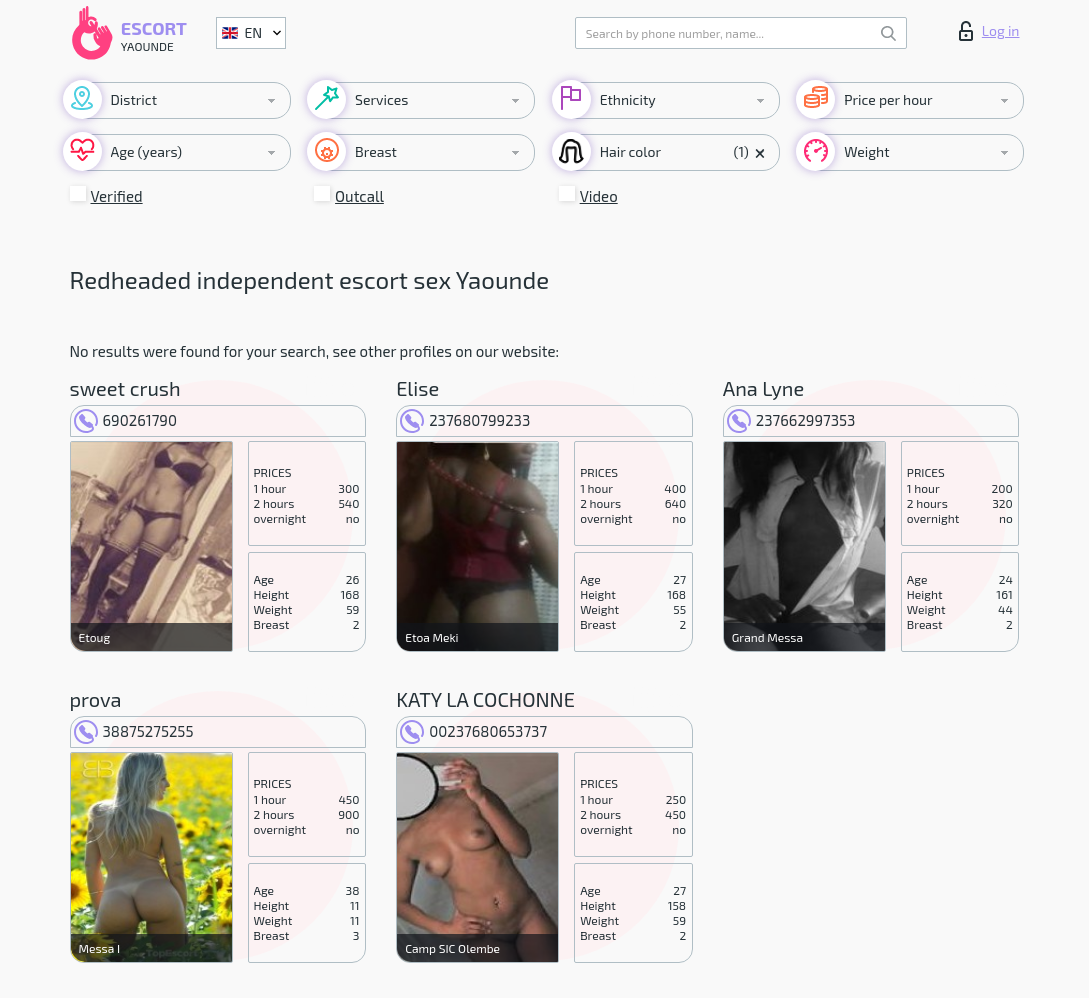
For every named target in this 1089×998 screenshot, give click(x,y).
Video (599, 196)
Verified (117, 196)
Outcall (359, 196)
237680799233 (465, 420)
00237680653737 (473, 731)
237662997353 (791, 420)
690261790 (126, 420)
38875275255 (134, 731)
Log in (989, 31)
